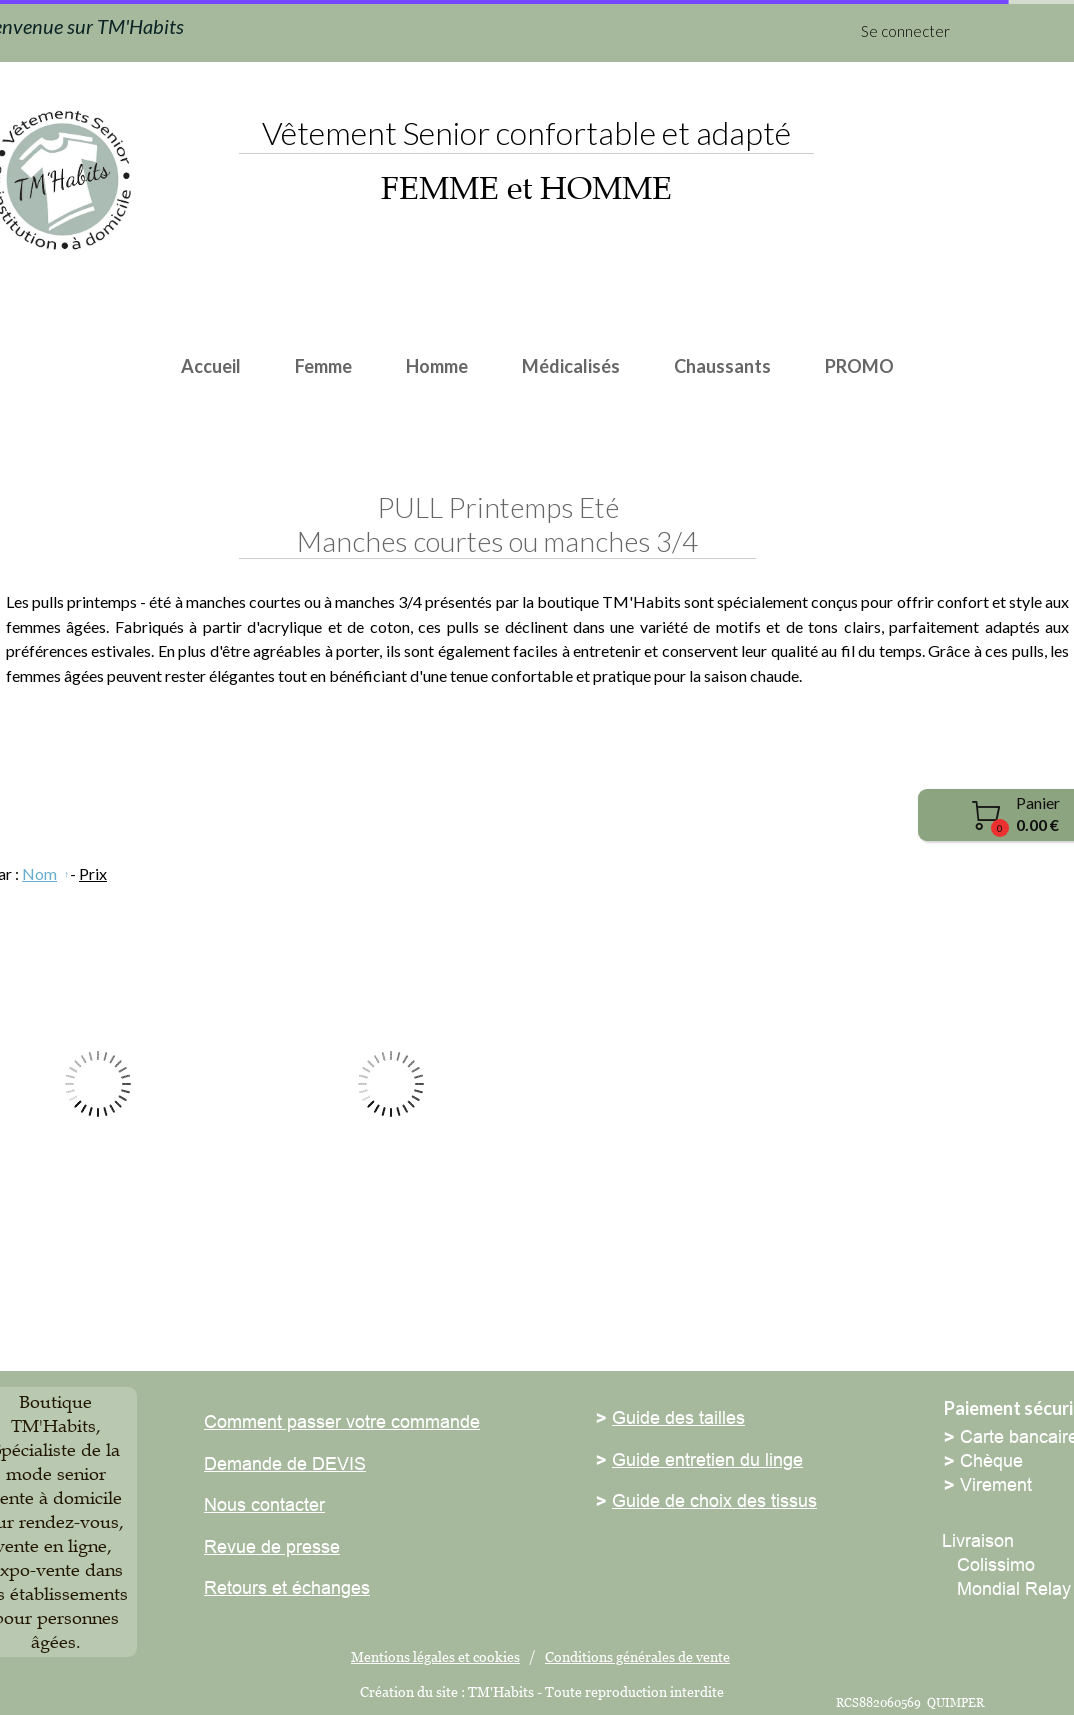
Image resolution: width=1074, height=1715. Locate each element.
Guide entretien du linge (707, 1459)
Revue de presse (272, 1546)
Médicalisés (571, 366)
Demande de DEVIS (285, 1463)
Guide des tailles (678, 1417)
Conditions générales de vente (637, 1656)
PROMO (859, 366)
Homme (437, 366)
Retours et (245, 1587)
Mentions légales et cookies (435, 1656)
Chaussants (722, 366)
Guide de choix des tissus (714, 1500)
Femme (323, 366)
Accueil (211, 366)
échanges (328, 1587)
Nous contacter (264, 1504)
